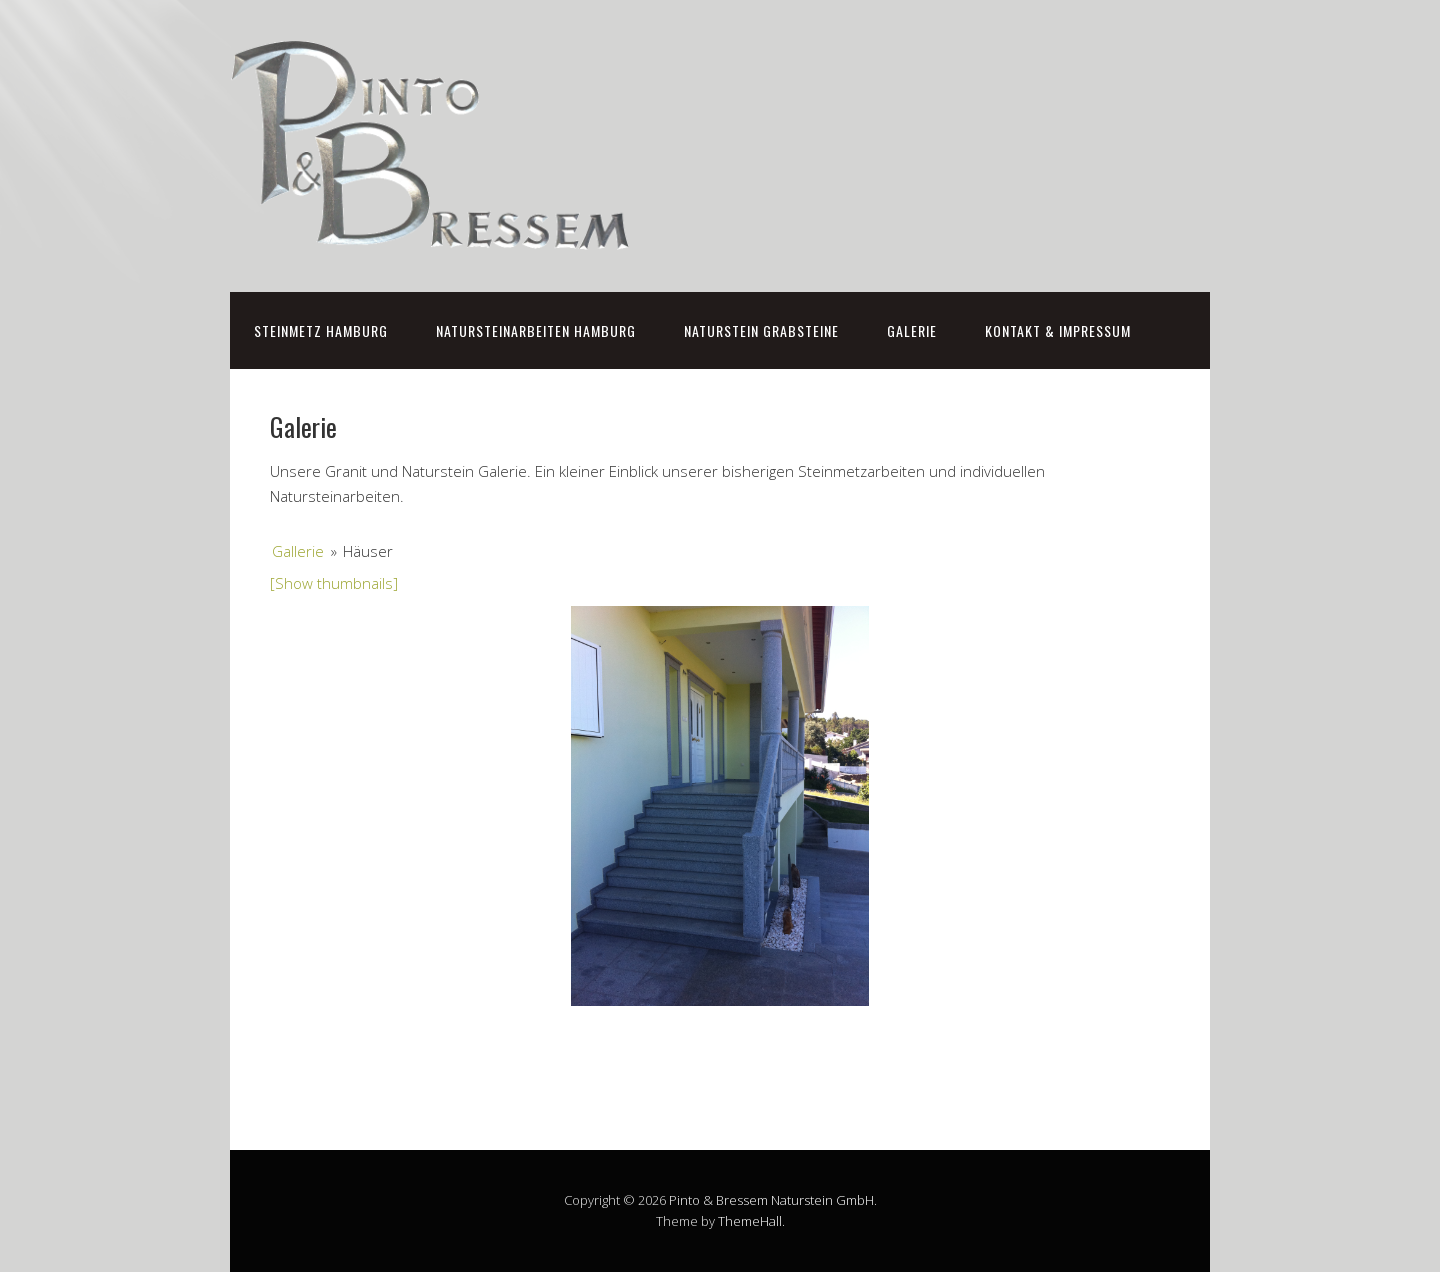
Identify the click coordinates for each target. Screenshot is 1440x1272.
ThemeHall (750, 1221)
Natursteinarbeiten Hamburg (536, 330)
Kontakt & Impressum (1058, 330)
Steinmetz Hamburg (321, 330)
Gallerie (298, 551)
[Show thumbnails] (334, 583)
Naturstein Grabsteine (761, 330)
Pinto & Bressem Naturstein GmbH (771, 1200)
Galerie (912, 330)
